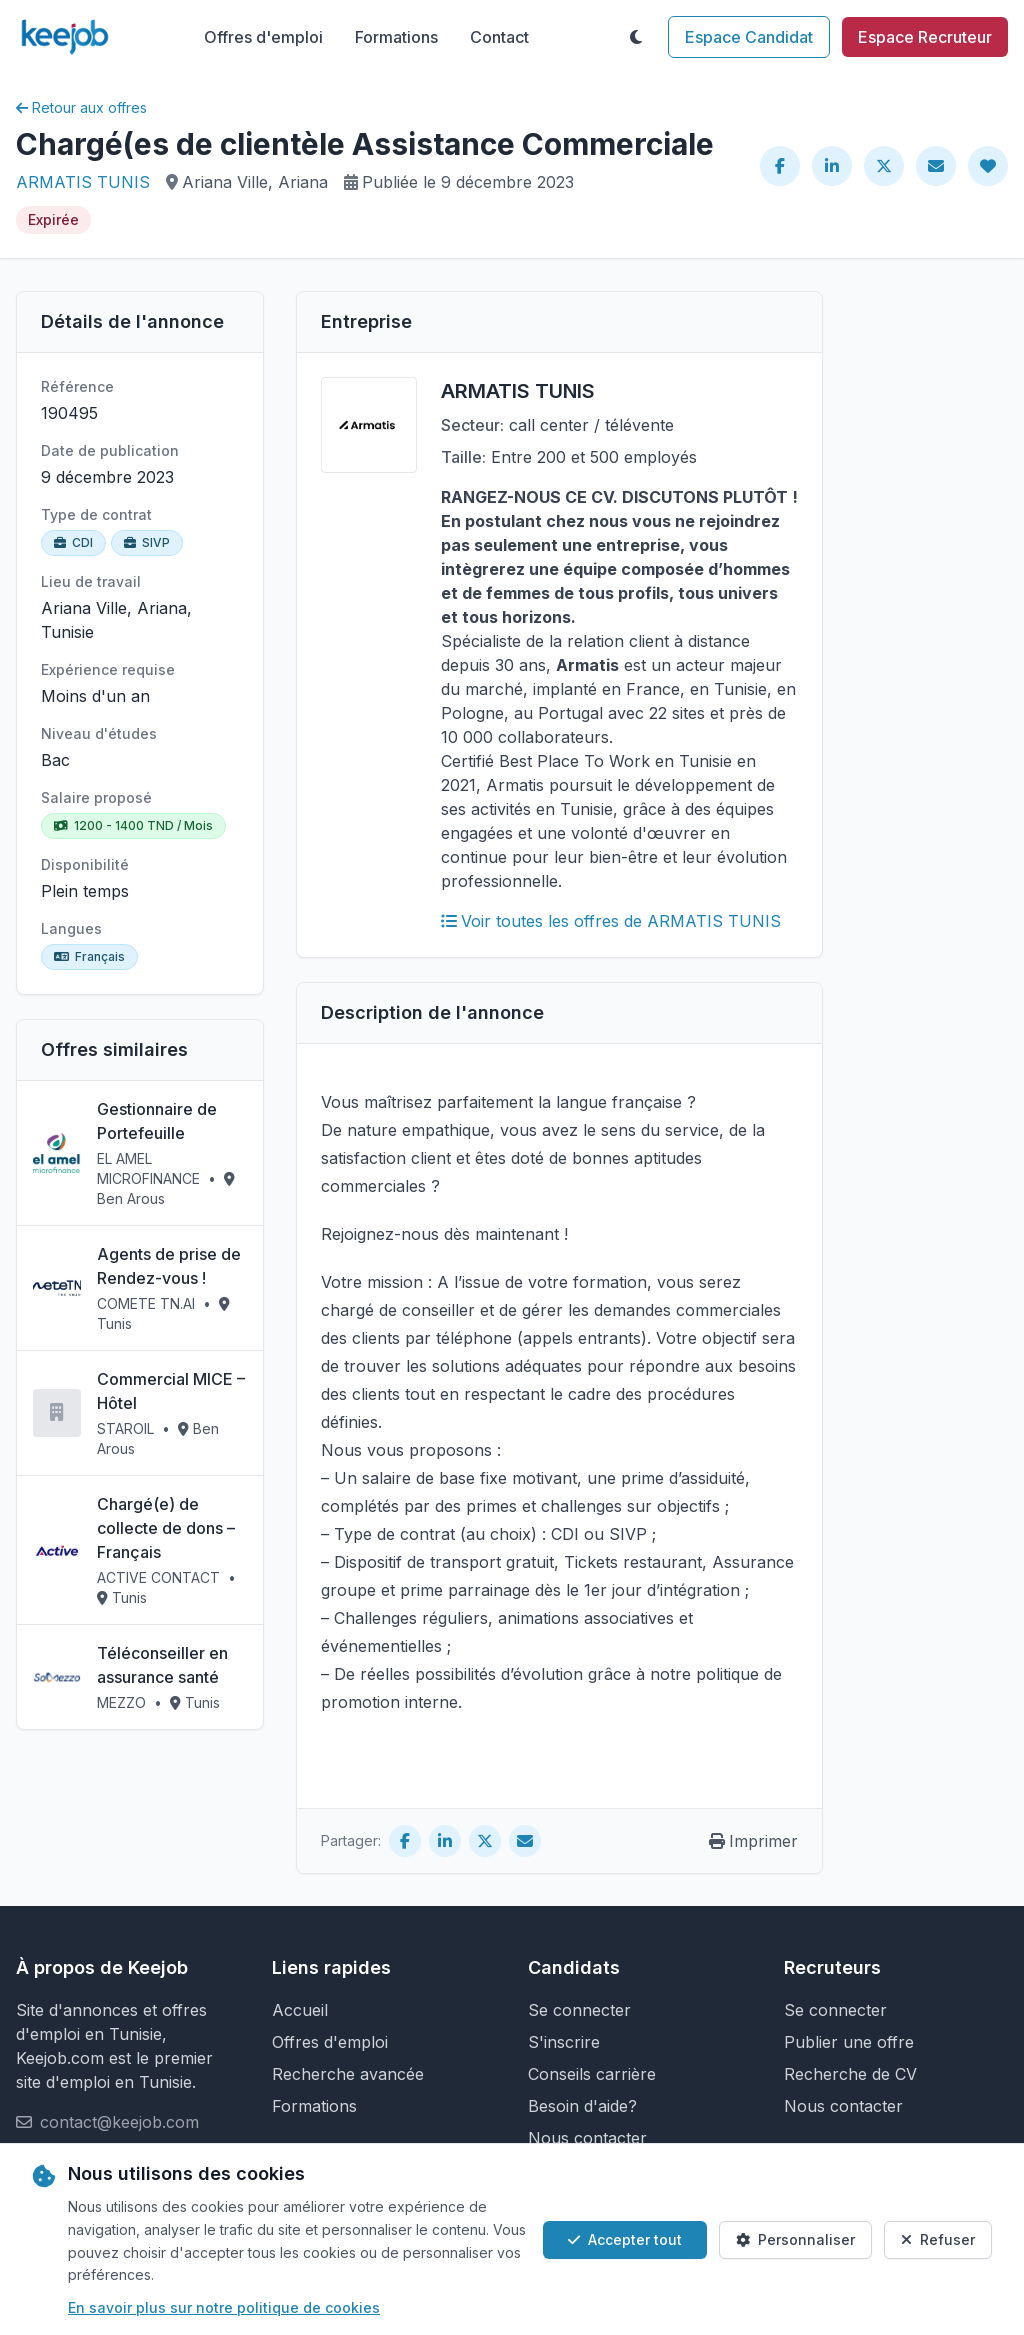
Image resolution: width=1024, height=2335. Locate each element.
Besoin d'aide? (582, 2106)
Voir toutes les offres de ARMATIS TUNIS (611, 921)
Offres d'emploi (263, 37)
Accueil (300, 2010)
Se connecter (579, 2010)
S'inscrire (564, 2042)
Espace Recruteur (925, 37)
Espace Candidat (749, 37)
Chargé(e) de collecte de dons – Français (166, 1528)
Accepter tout (625, 2239)
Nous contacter (587, 2138)
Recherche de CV (850, 2074)
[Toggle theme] (636, 37)
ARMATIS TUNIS (83, 182)
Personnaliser (795, 2239)
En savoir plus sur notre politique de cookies (224, 2307)
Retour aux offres (81, 107)
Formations (396, 37)
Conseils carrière (592, 2074)
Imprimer (753, 1841)
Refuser (938, 2239)
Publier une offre (849, 2042)
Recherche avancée (348, 2074)
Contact (499, 37)
